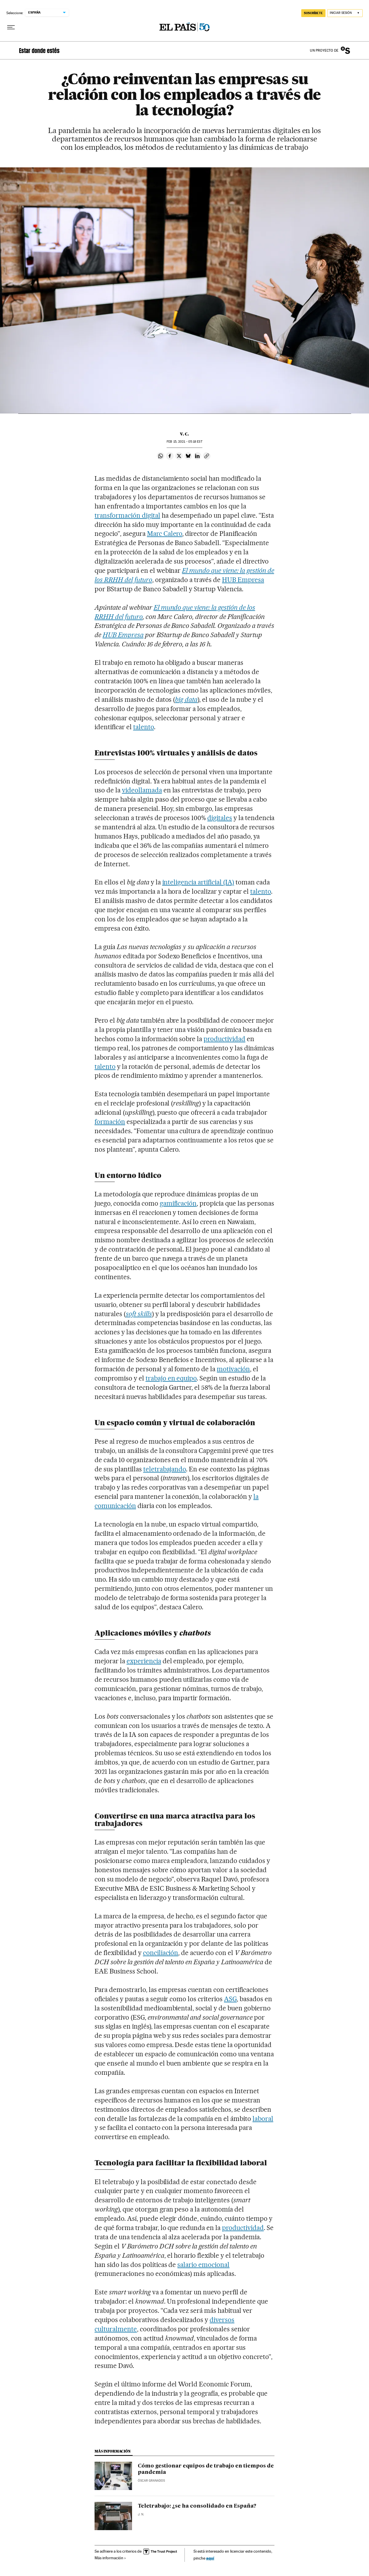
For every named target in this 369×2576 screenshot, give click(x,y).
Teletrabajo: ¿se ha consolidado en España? (197, 2506)
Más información (110, 2558)
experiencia (144, 1661)
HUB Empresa (243, 580)
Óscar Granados (151, 2481)
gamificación (178, 1203)
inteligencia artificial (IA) (198, 882)
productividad (224, 1039)
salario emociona (202, 2265)
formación (110, 1122)
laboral (263, 2119)
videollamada (142, 790)
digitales (219, 818)
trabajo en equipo (171, 1378)
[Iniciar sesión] (345, 13)
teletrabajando (164, 1469)
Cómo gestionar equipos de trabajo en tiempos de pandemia (206, 2469)
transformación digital (127, 515)
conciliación (160, 1953)
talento (143, 727)
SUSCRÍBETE (313, 13)
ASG (230, 1999)
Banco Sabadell (345, 50)
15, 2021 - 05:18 (184, 442)
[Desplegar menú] (11, 27)
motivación (233, 1369)
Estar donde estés (39, 50)
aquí (210, 2558)
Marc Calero (164, 534)
